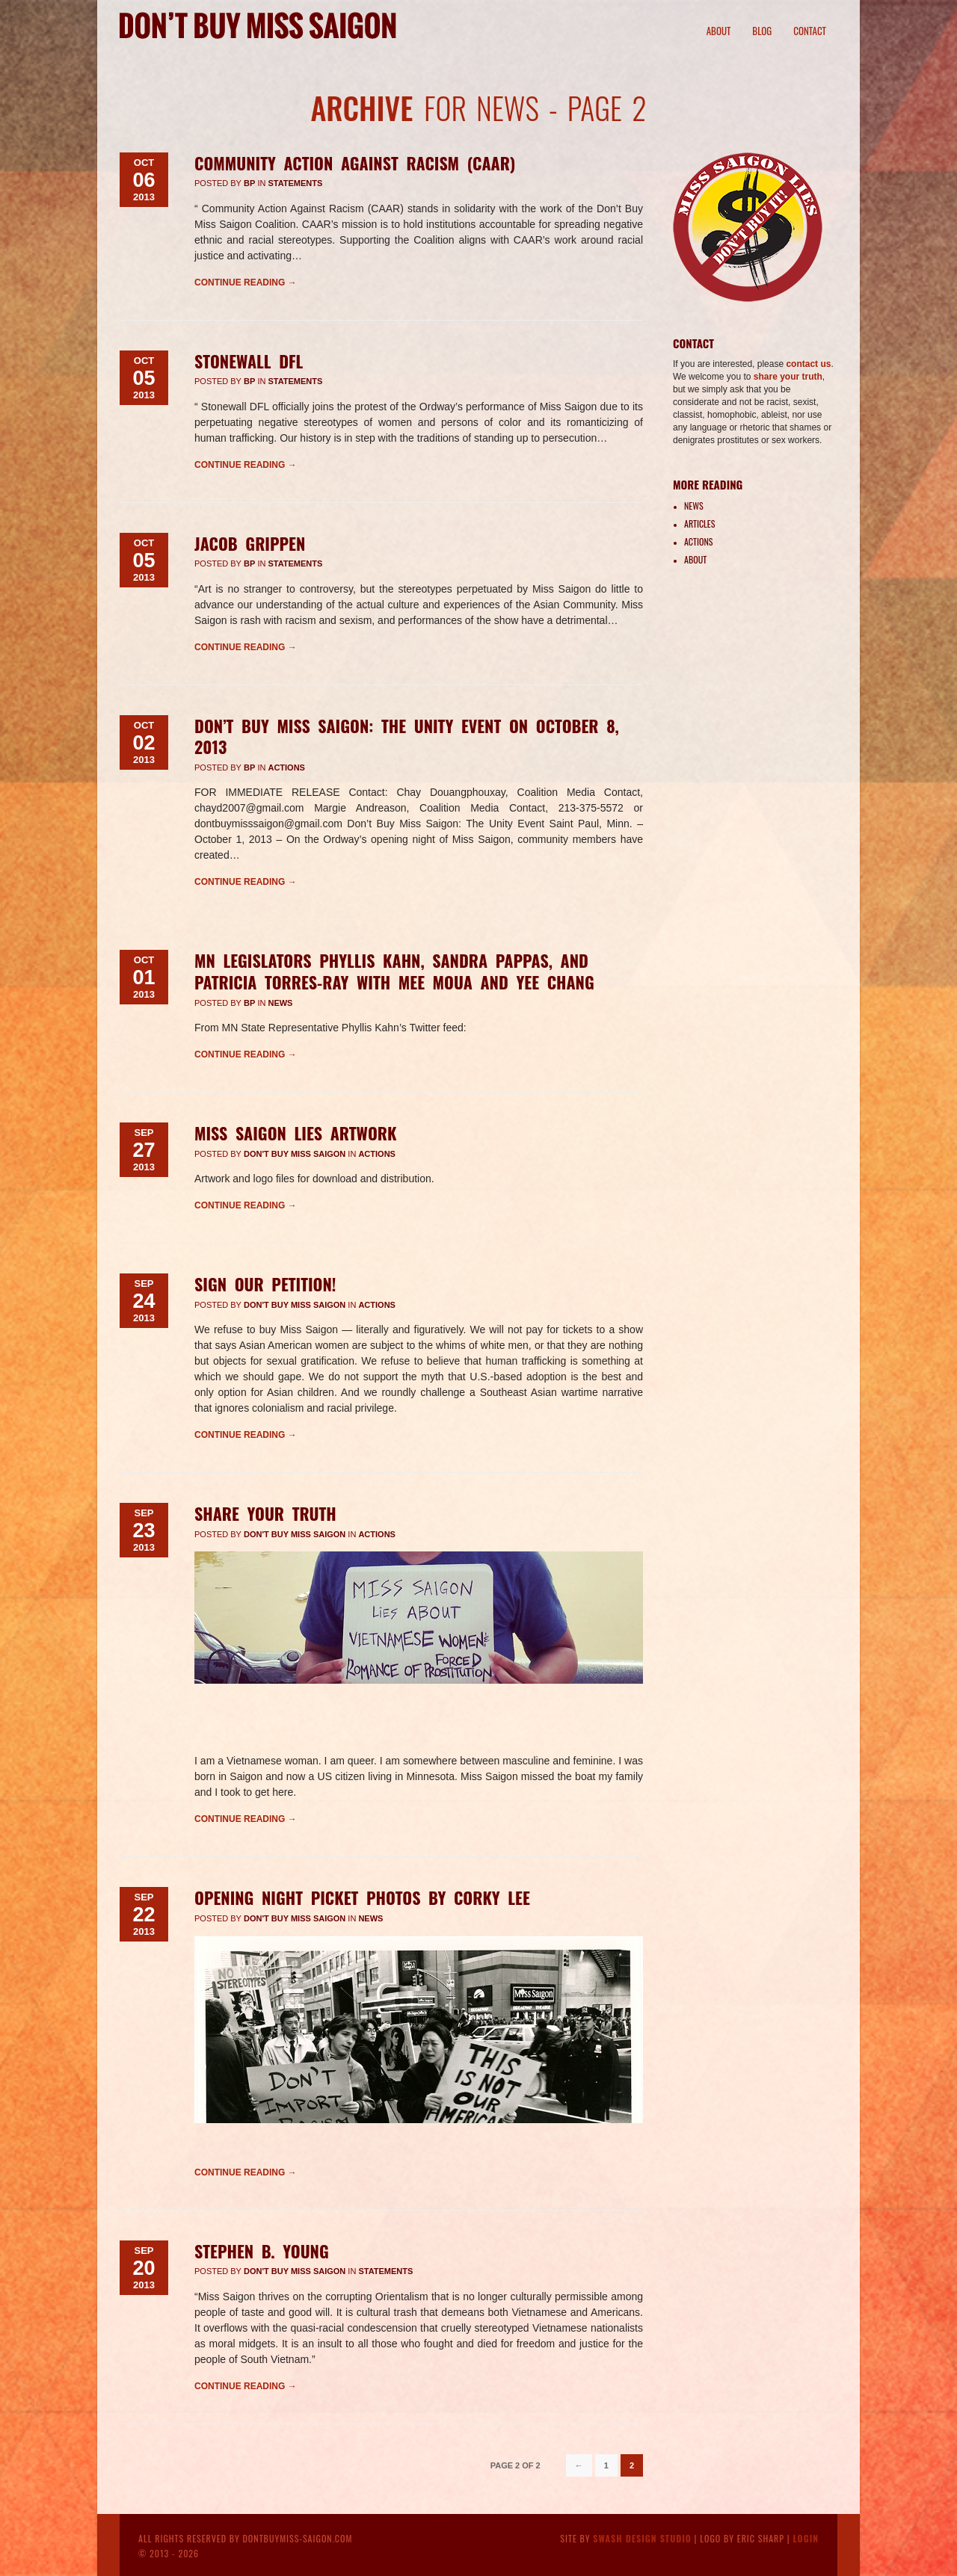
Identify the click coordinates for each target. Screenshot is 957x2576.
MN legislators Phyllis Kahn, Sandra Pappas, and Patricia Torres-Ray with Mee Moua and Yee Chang (394, 971)
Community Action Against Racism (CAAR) (354, 163)
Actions (286, 767)
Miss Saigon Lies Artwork (295, 1133)
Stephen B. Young (261, 2251)
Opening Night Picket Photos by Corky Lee (362, 1897)
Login (806, 2538)
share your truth (788, 376)
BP (249, 183)
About (719, 30)
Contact (809, 30)
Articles (699, 523)
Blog (762, 30)
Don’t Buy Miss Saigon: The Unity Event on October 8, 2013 (406, 736)
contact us (808, 364)
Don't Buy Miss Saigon (294, 1153)
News (280, 1002)
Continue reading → (245, 282)
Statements (295, 183)
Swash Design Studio (642, 2538)
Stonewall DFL (248, 361)
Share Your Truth (265, 1513)
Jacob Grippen (249, 543)
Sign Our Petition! (265, 1284)
